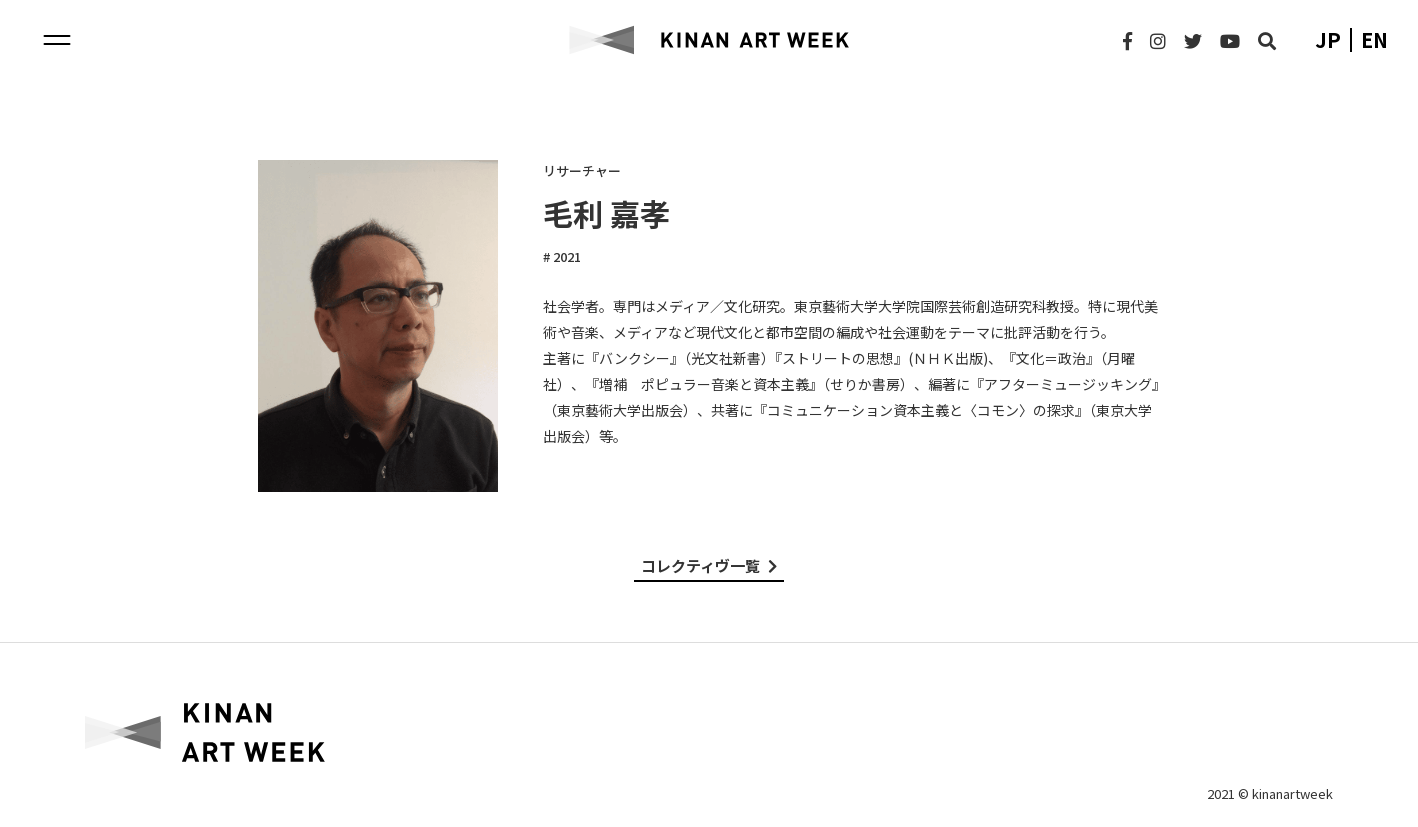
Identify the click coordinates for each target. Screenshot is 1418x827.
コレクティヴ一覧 (709, 565)
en (1374, 40)
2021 (565, 256)
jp (1328, 40)
